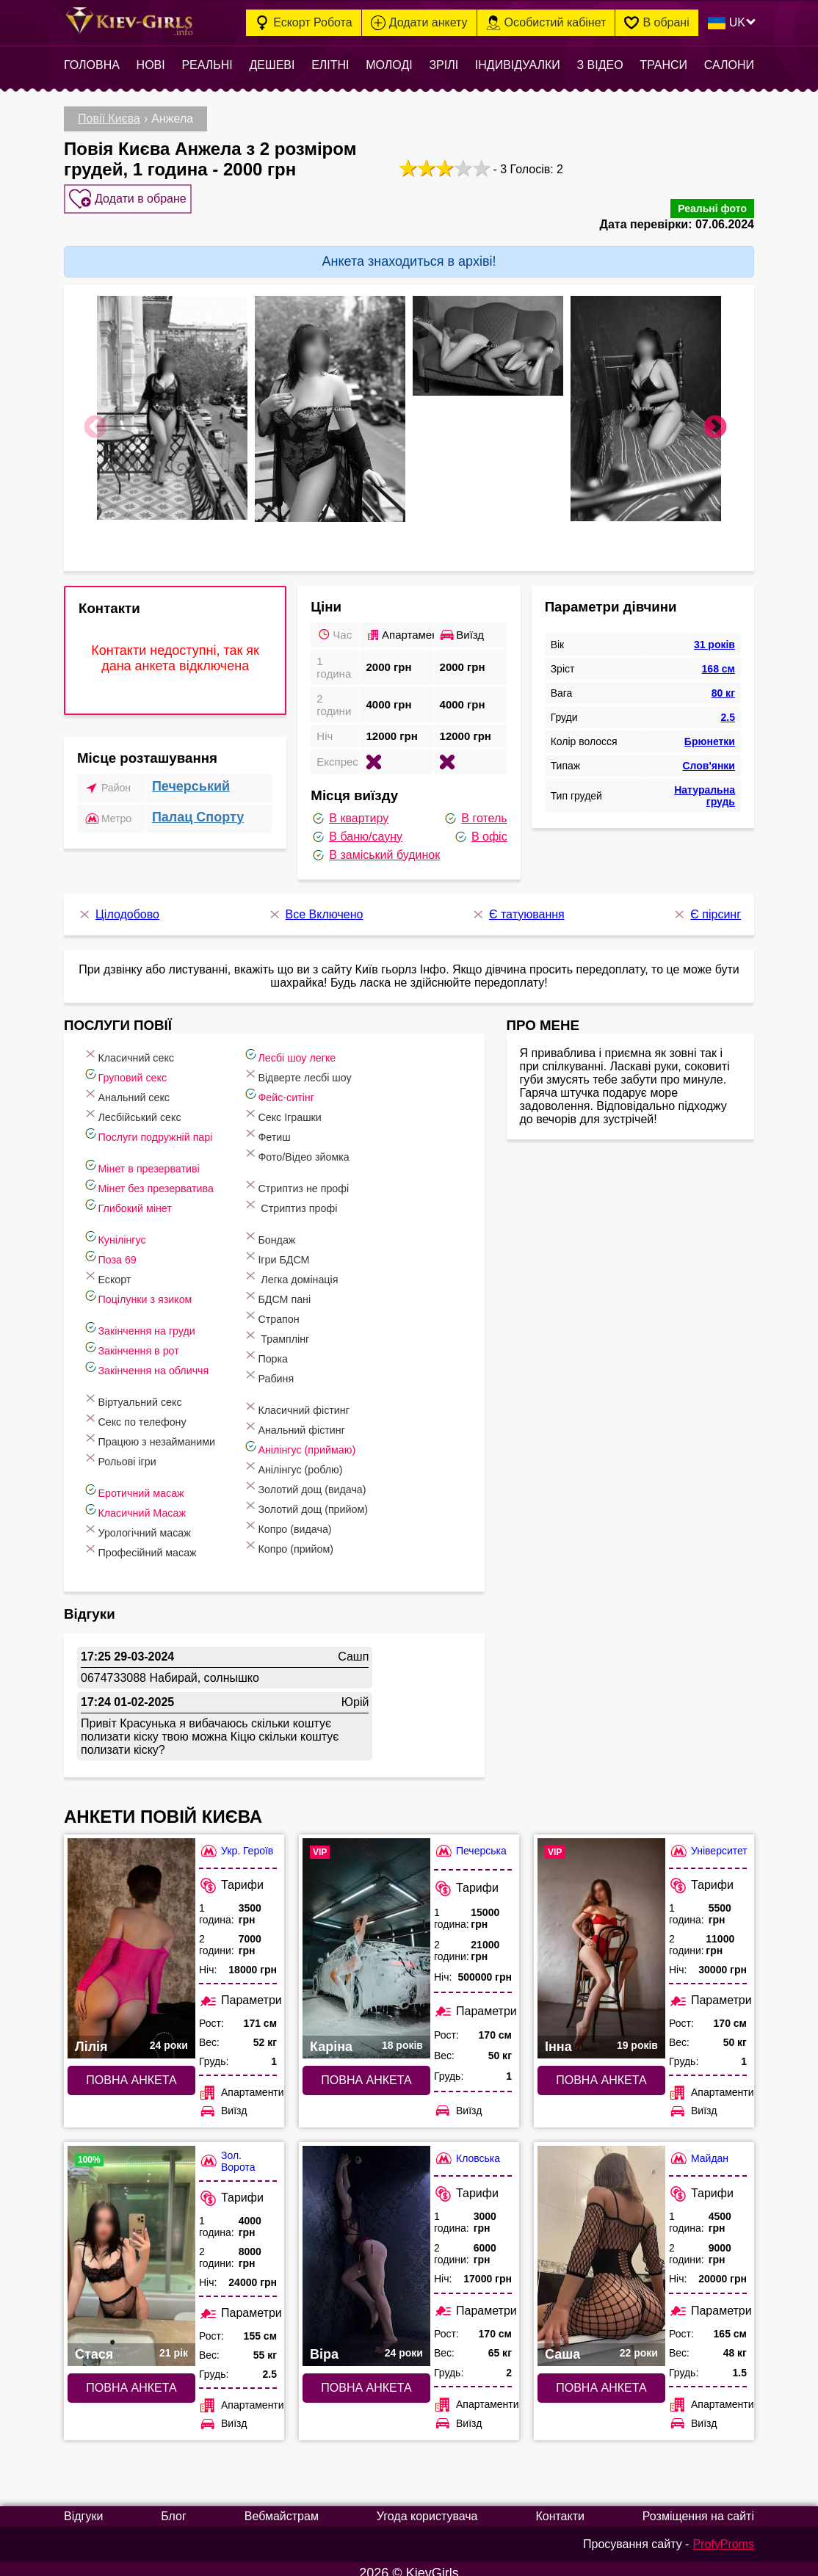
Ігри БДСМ (311, 1248)
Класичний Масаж (148, 1501)
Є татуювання (518, 906)
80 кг (723, 684)
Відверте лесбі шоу (334, 1066)
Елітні (330, 65)
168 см (718, 660)
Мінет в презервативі (156, 1157)
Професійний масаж (154, 1541)
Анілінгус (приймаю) (337, 1438)
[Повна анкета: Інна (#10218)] (601, 1939)
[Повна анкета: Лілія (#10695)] (131, 1939)
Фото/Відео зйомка (333, 1145)
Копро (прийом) (324, 1537)
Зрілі (443, 65)
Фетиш (300, 1125)
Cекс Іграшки (318, 1105)
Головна (92, 65)
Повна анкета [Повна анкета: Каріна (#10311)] (366, 2071)
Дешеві (271, 65)
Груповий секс (138, 1066)
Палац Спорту (198, 808)
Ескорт (117, 1268)
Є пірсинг (706, 906)
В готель (475, 809)
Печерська (470, 1842)
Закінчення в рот (145, 1339)
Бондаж (303, 1228)
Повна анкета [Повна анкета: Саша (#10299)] (601, 2379)
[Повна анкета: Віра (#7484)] (366, 2247)
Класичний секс (142, 1046)
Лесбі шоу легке (326, 1046)
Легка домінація (327, 1268)
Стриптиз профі (326, 1197)
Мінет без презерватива (164, 1177)
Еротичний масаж (147, 1481)
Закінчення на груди (153, 1319)
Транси (663, 65)
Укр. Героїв (236, 1842)
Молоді (389, 65)
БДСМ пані (311, 1288)
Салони (729, 65)
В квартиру (349, 809)
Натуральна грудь (704, 787)
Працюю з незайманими (165, 1430)
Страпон (305, 1307)
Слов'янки (708, 757)
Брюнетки (709, 733)
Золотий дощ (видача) (342, 1478)
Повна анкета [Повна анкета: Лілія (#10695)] (131, 2071)
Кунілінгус (126, 1228)
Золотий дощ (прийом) (344, 1498)
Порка (299, 1347)
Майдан (698, 2150)
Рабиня (302, 1367)
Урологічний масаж (151, 1521)
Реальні (206, 65)
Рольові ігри (132, 1450)
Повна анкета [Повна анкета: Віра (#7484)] (366, 2379)
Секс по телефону (149, 1410)
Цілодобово (118, 906)
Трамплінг (311, 1327)
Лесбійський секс (146, 1105)
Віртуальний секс (146, 1390)
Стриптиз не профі (333, 1177)
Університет (708, 1842)
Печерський (191, 777)
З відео (599, 65)
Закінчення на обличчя (161, 1359)
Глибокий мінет (140, 1197)
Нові (151, 65)
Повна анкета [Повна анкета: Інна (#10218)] (601, 2071)
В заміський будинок (375, 846)
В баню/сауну (356, 828)
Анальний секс (139, 1086)
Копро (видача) (323, 1517)
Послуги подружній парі (163, 1125)
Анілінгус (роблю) (329, 1458)
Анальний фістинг (331, 1418)
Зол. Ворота (227, 2152)
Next (715, 419)
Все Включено (315, 906)
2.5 (728, 708)
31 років (714, 636)
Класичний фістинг (333, 1398)
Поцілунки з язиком (151, 1288)
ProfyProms (723, 2535)
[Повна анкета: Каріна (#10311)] (366, 1939)
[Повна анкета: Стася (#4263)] (131, 2247)
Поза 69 (121, 1248)
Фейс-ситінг (313, 1086)
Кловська (467, 2150)
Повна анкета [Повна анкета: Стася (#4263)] (131, 2379)
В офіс (480, 828)
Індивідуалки (517, 65)
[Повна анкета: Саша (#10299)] (601, 2247)
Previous (95, 419)
